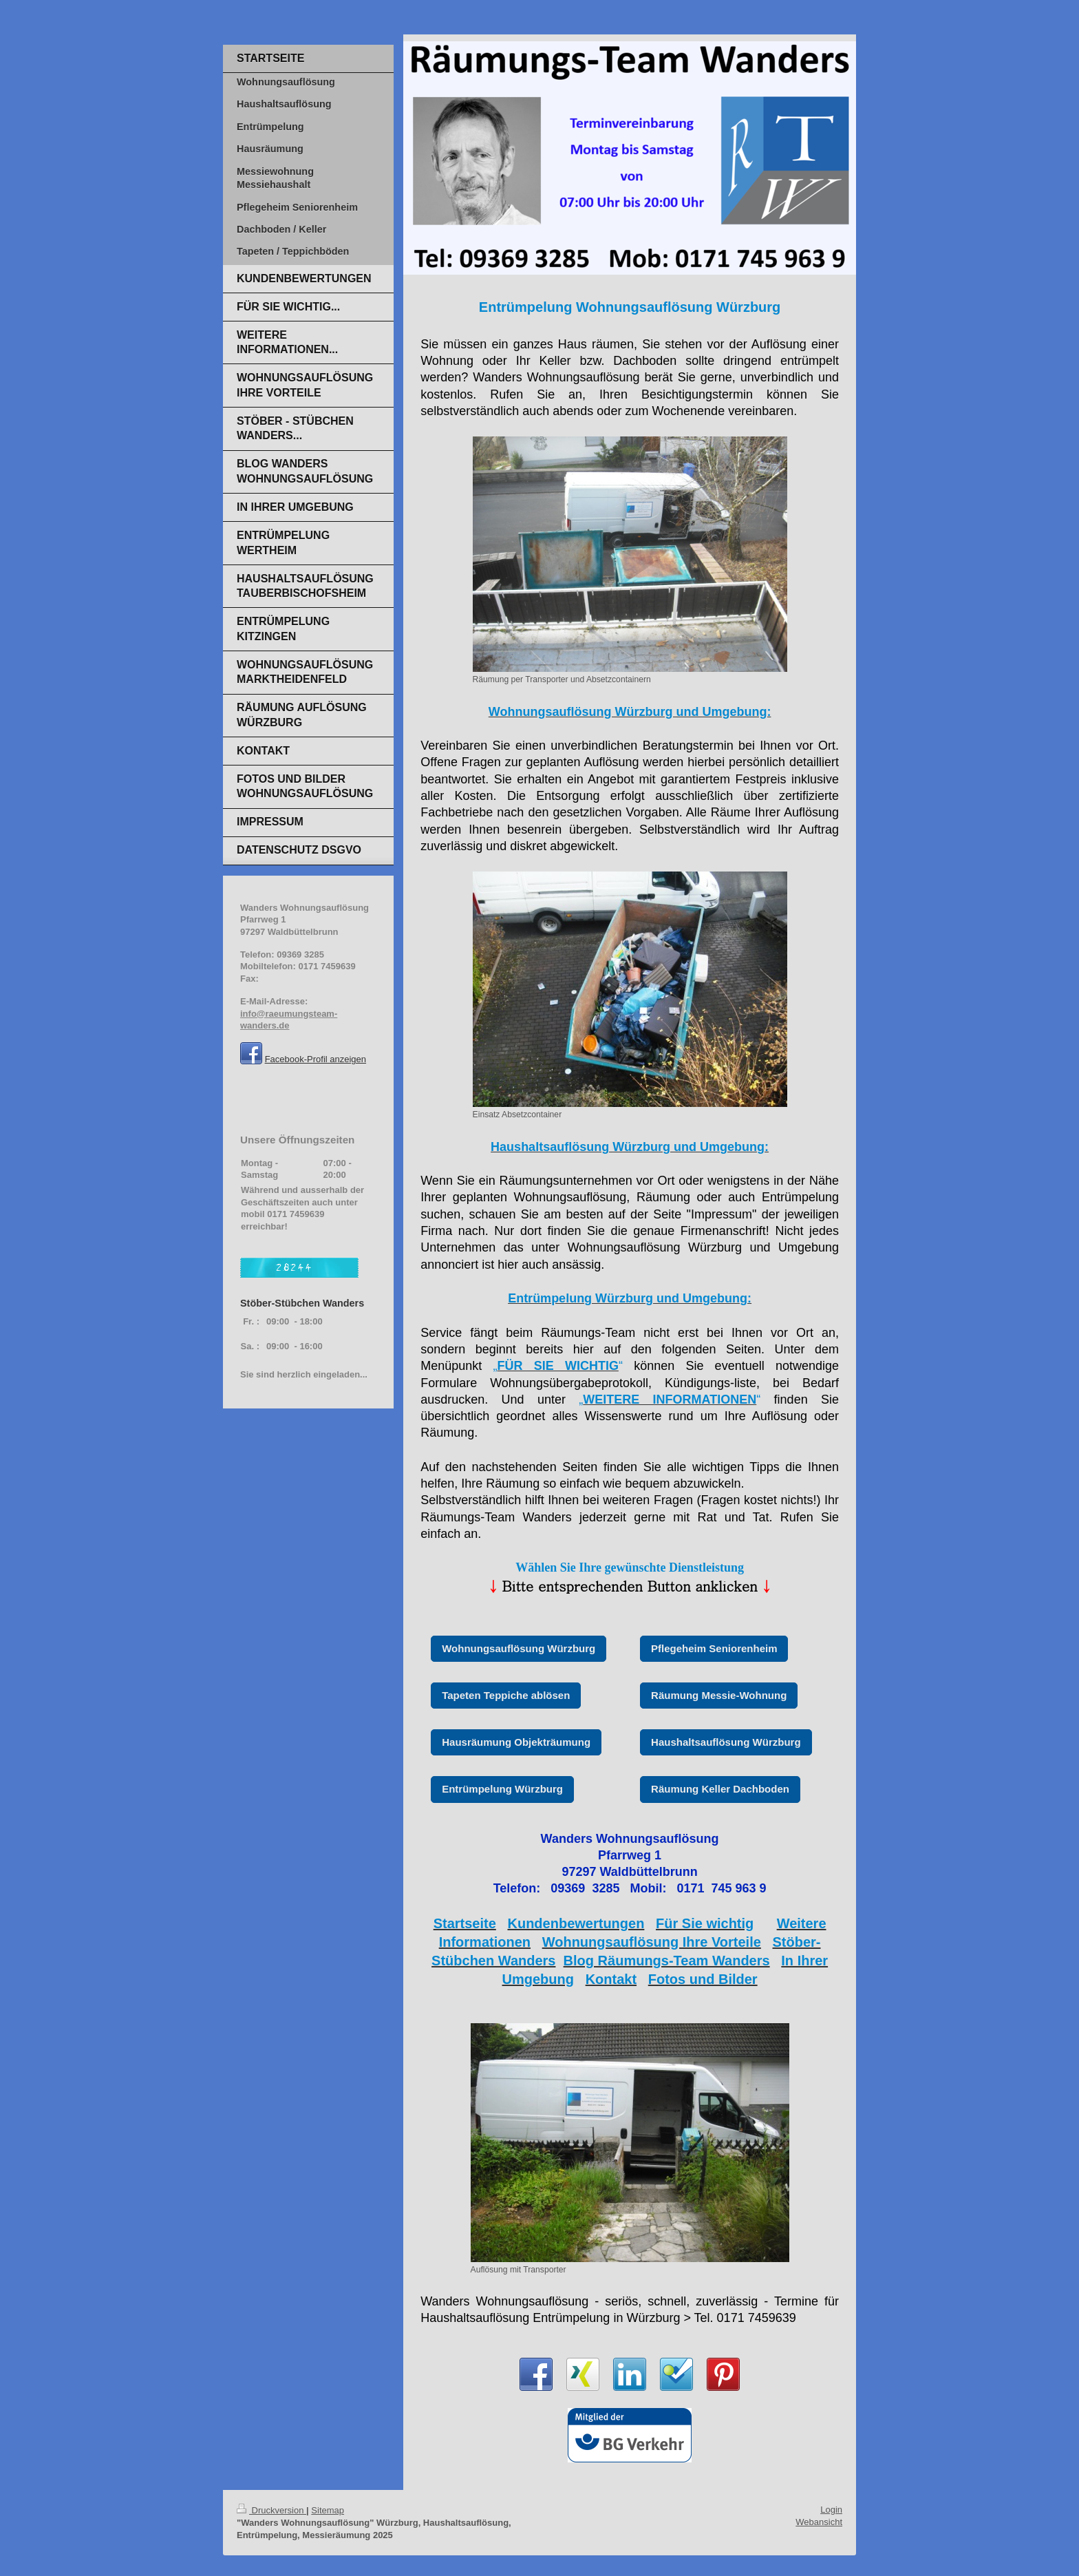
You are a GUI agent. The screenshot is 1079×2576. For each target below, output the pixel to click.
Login (831, 2509)
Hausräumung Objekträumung (516, 1742)
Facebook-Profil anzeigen (315, 1059)
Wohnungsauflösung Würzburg (518, 1648)
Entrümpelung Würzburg (502, 1789)
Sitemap (327, 2510)
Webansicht (818, 2522)
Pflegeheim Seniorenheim (714, 1648)
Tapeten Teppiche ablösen (506, 1695)
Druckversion (271, 2510)
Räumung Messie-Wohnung (719, 1695)
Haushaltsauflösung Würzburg (726, 1742)
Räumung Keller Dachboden (720, 1789)
